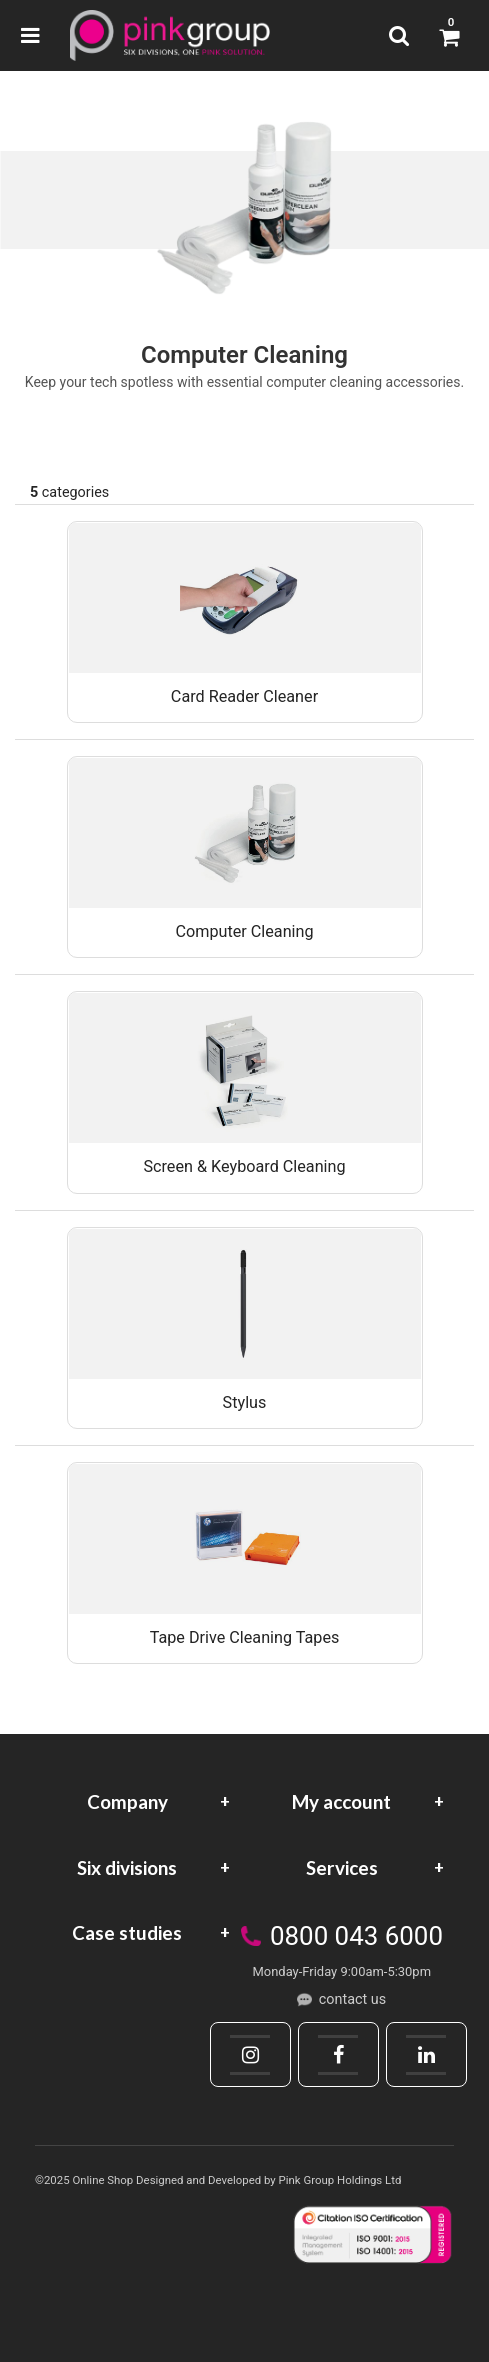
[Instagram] (250, 2055)
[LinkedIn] (426, 2055)
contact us (352, 1999)
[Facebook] (338, 2055)
